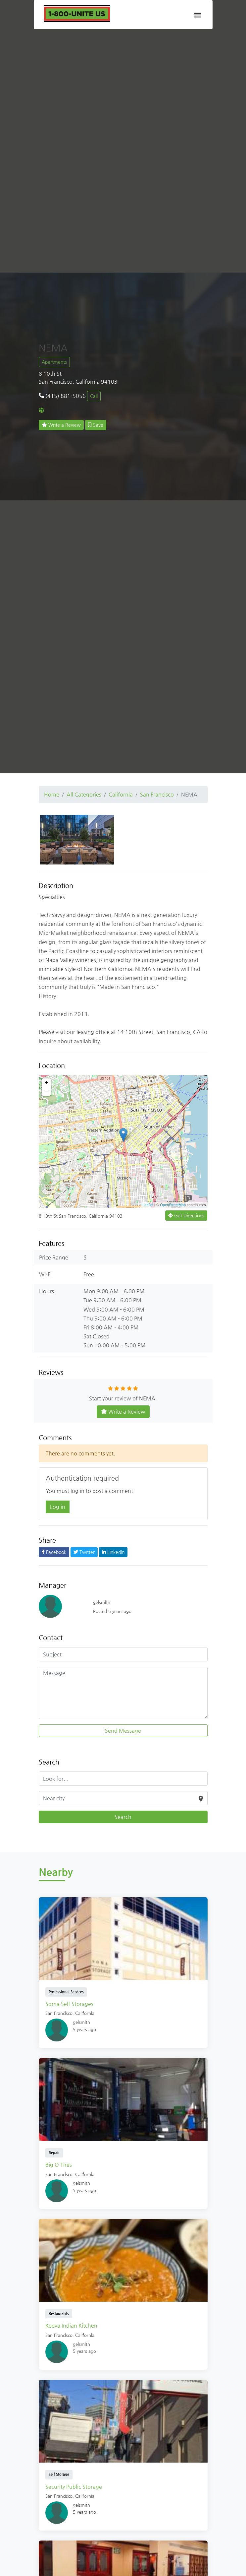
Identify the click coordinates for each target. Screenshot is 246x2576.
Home (51, 794)
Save (95, 424)
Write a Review (61, 424)
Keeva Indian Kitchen (71, 2325)
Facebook (54, 1552)
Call (94, 396)
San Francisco (157, 794)
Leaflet (147, 1205)
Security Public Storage (73, 2486)
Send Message (123, 1730)
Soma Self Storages (69, 2004)
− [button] (46, 1091)
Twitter (84, 1552)
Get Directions (186, 1215)
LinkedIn (113, 1552)
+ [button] (46, 1083)
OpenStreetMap (173, 1205)
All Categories (84, 794)
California (121, 794)
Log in (57, 1507)
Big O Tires (58, 2164)
